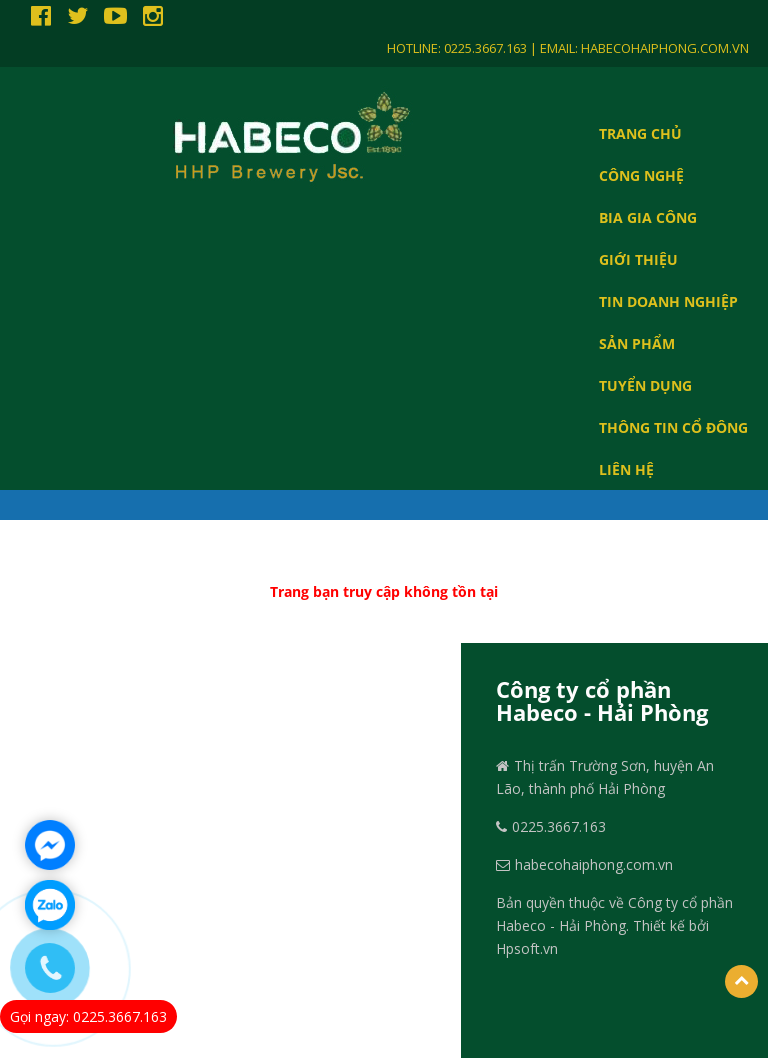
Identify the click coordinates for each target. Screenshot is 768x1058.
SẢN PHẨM (637, 343)
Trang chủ (640, 133)
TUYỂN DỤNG (645, 385)
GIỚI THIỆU (638, 259)
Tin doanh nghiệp (668, 301)
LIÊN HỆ (626, 469)
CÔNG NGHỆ (641, 175)
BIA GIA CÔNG (648, 217)
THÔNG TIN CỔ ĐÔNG (673, 427)
